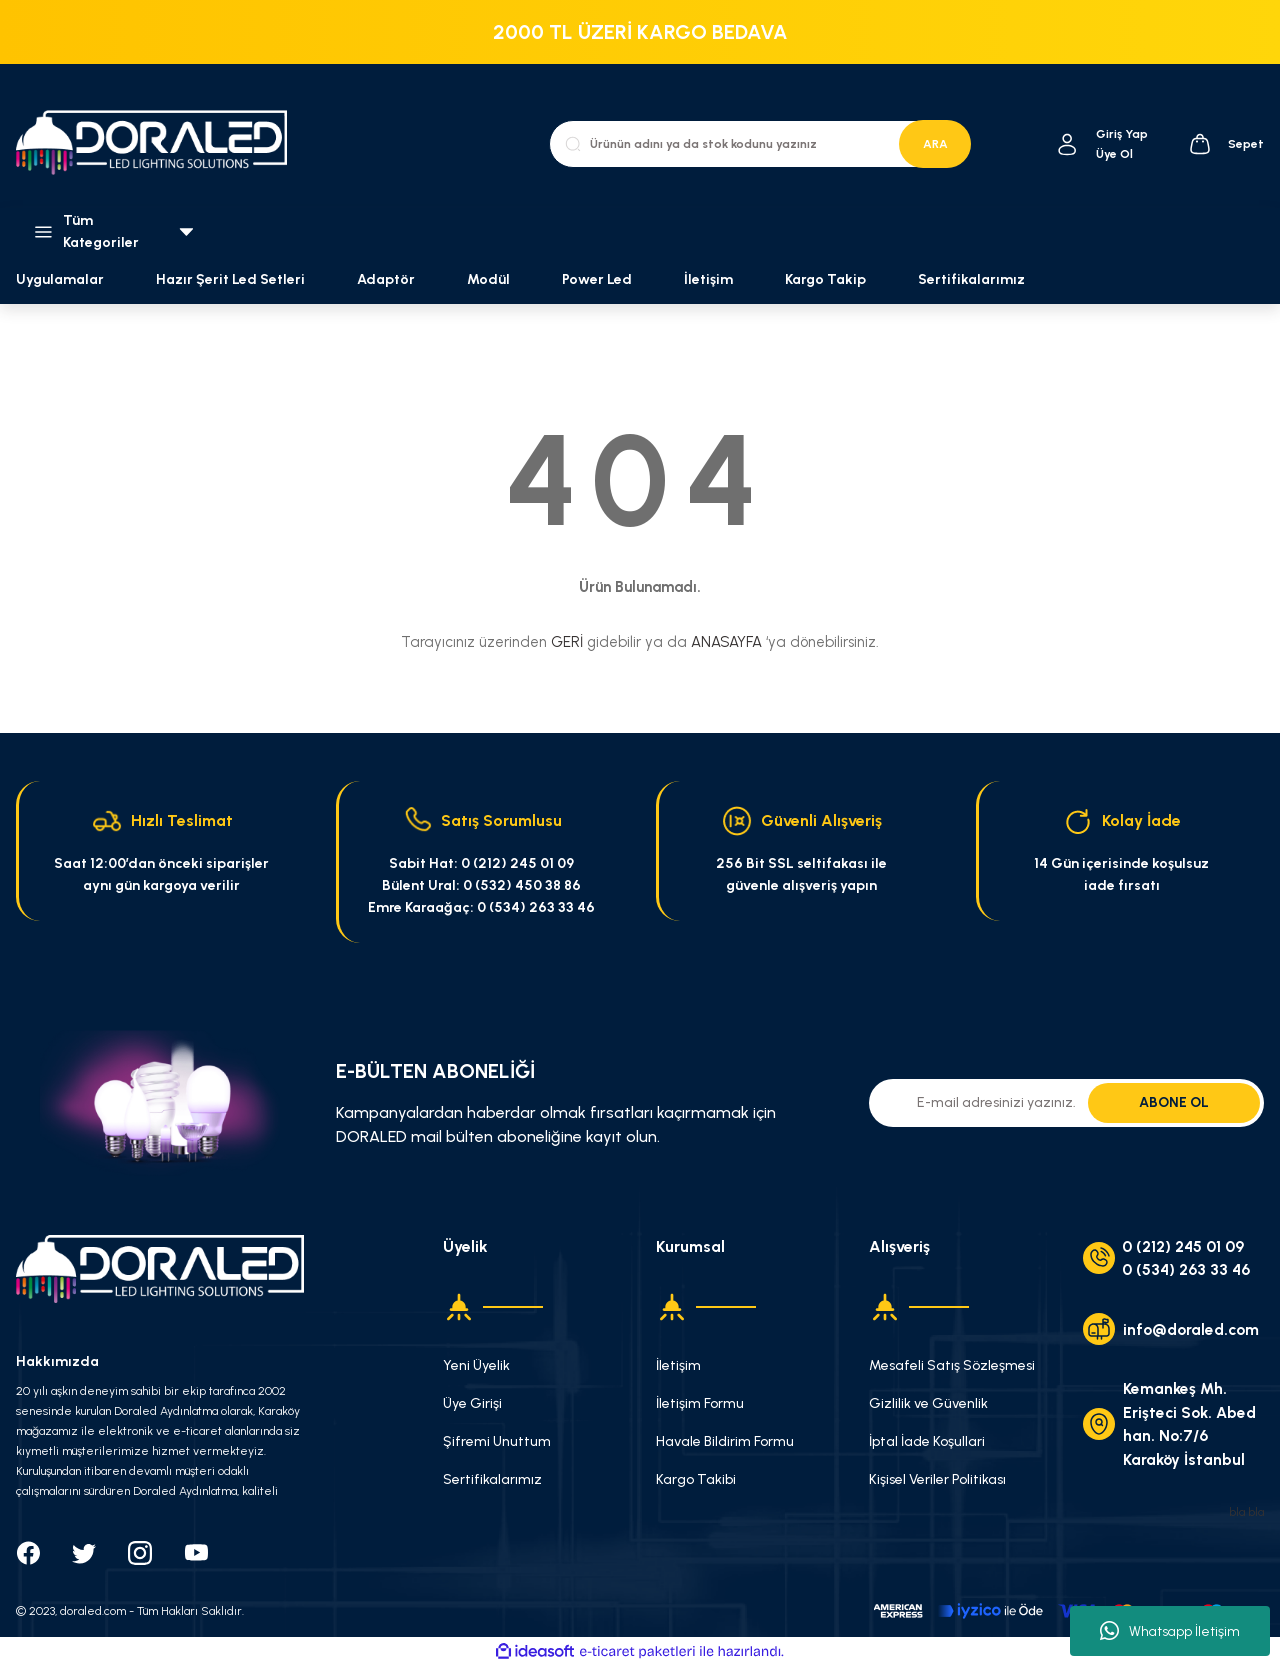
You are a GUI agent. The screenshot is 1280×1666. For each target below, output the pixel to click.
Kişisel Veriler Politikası (937, 1479)
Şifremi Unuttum (497, 1441)
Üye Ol (1114, 154)
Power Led (597, 279)
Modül (488, 279)
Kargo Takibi (696, 1479)
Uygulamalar (60, 279)
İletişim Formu (700, 1403)
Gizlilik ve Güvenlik (928, 1403)
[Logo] (160, 144)
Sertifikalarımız (971, 279)
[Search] (760, 144)
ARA (935, 144)
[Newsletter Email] (1066, 1103)
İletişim (708, 279)
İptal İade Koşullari (927, 1441)
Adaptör (386, 279)
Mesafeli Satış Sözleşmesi (952, 1365)
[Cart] (1226, 144)
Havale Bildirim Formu (725, 1441)
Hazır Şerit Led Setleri (230, 279)
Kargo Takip (825, 279)
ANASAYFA (726, 642)
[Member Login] (1067, 144)
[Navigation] (106, 232)
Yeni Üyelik (476, 1365)
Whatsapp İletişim (1170, 1631)
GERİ (567, 642)
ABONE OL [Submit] (1174, 1102)
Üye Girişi (472, 1403)
